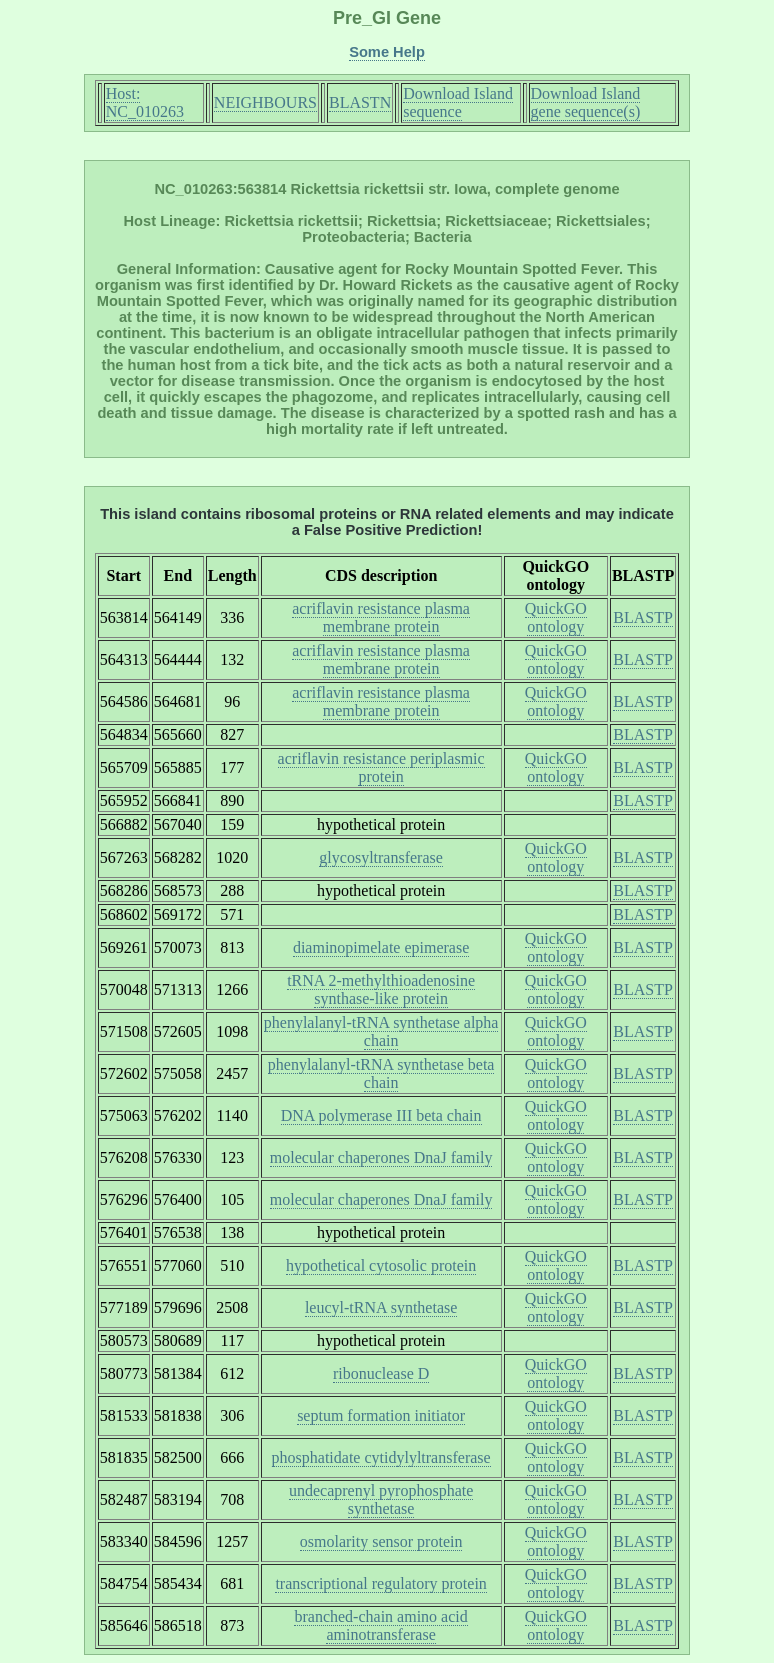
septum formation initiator (381, 1415)
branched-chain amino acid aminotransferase (380, 1625)
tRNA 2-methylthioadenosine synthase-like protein (381, 989)
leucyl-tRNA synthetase (381, 1307)
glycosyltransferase (381, 857)
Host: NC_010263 (145, 102)
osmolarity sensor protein (381, 1541)
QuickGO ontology (556, 617)
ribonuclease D (381, 1373)
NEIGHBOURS (265, 102)
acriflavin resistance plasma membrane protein (381, 617)
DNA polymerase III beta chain (381, 1115)
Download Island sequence (458, 102)
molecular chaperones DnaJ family (381, 1157)
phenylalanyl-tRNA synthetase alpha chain (381, 1031)
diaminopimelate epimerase (381, 947)
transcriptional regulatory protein (380, 1583)
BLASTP (643, 617)
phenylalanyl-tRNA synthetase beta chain (381, 1073)
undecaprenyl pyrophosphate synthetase (381, 1499)
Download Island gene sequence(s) (586, 102)
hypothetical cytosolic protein (381, 1265)
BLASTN (360, 102)
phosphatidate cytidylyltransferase (381, 1457)
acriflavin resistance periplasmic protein (381, 767)
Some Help (387, 52)
